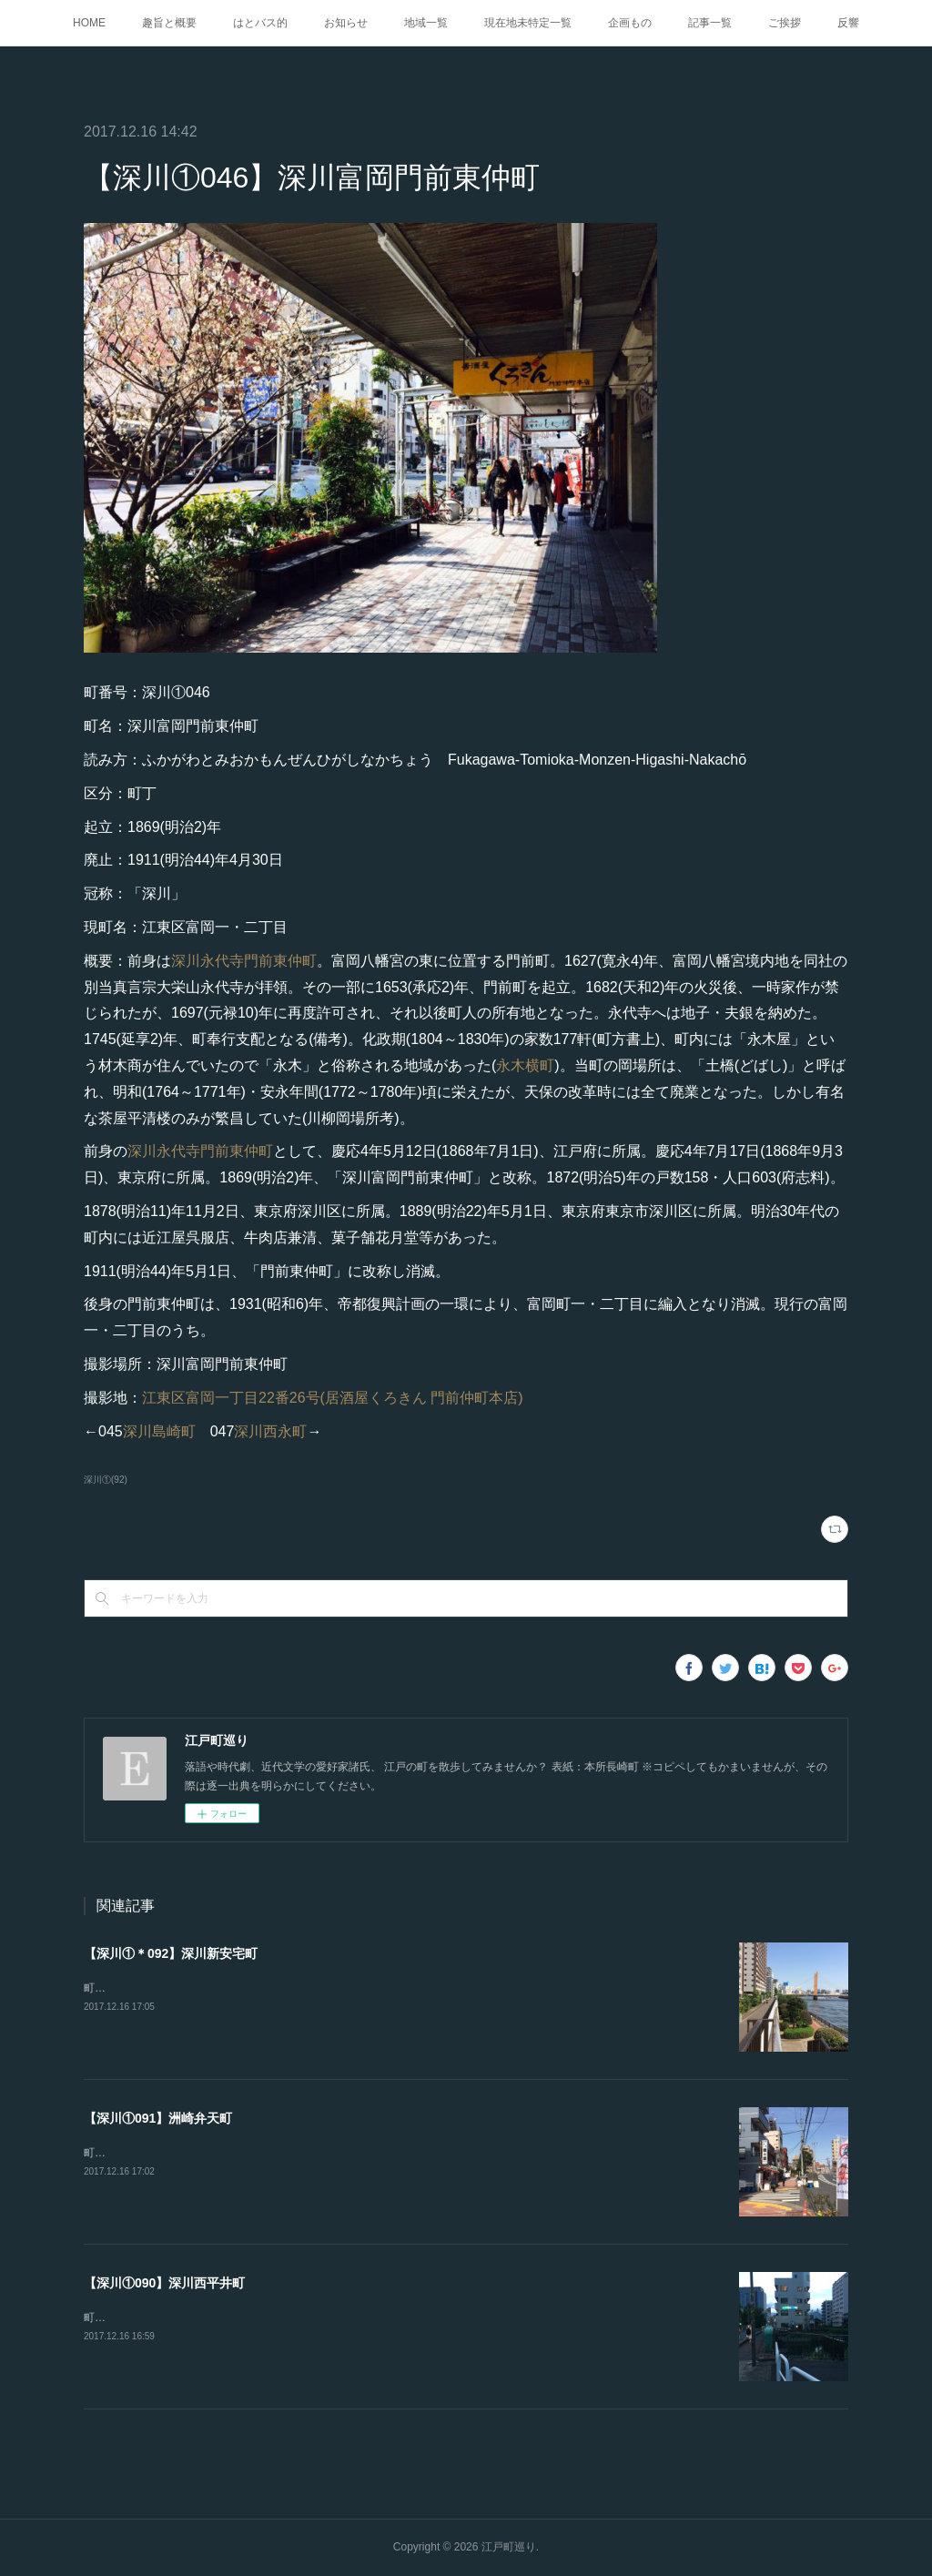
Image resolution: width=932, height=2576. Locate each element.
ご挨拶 (784, 22)
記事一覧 (710, 22)
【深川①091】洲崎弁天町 (158, 2118)
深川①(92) (105, 1480)
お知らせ (346, 22)
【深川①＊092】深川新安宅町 (171, 1953)
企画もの (630, 22)
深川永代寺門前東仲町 (244, 961)
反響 (848, 22)
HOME (89, 22)
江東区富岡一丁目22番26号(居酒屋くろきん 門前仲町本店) (332, 1397)
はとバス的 (260, 22)
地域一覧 (426, 22)
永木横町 (525, 1065)
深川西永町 (270, 1431)
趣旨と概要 (169, 22)
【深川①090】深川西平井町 (164, 2283)
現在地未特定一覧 (528, 22)
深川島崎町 (159, 1431)
